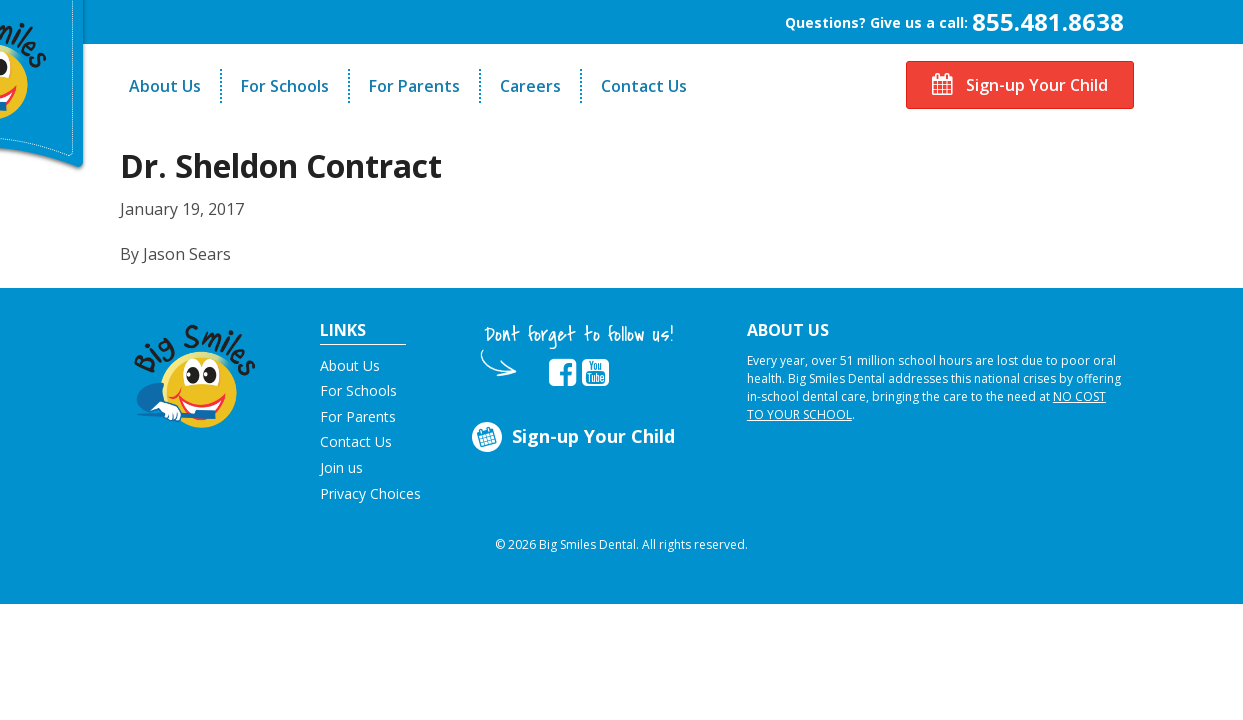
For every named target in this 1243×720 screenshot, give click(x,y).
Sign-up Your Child (1020, 85)
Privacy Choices (370, 493)
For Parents (414, 86)
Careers (530, 86)
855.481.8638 (1048, 21)
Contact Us (644, 86)
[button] (195, 371)
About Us (165, 86)
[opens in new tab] (562, 373)
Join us (341, 467)
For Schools (285, 86)
